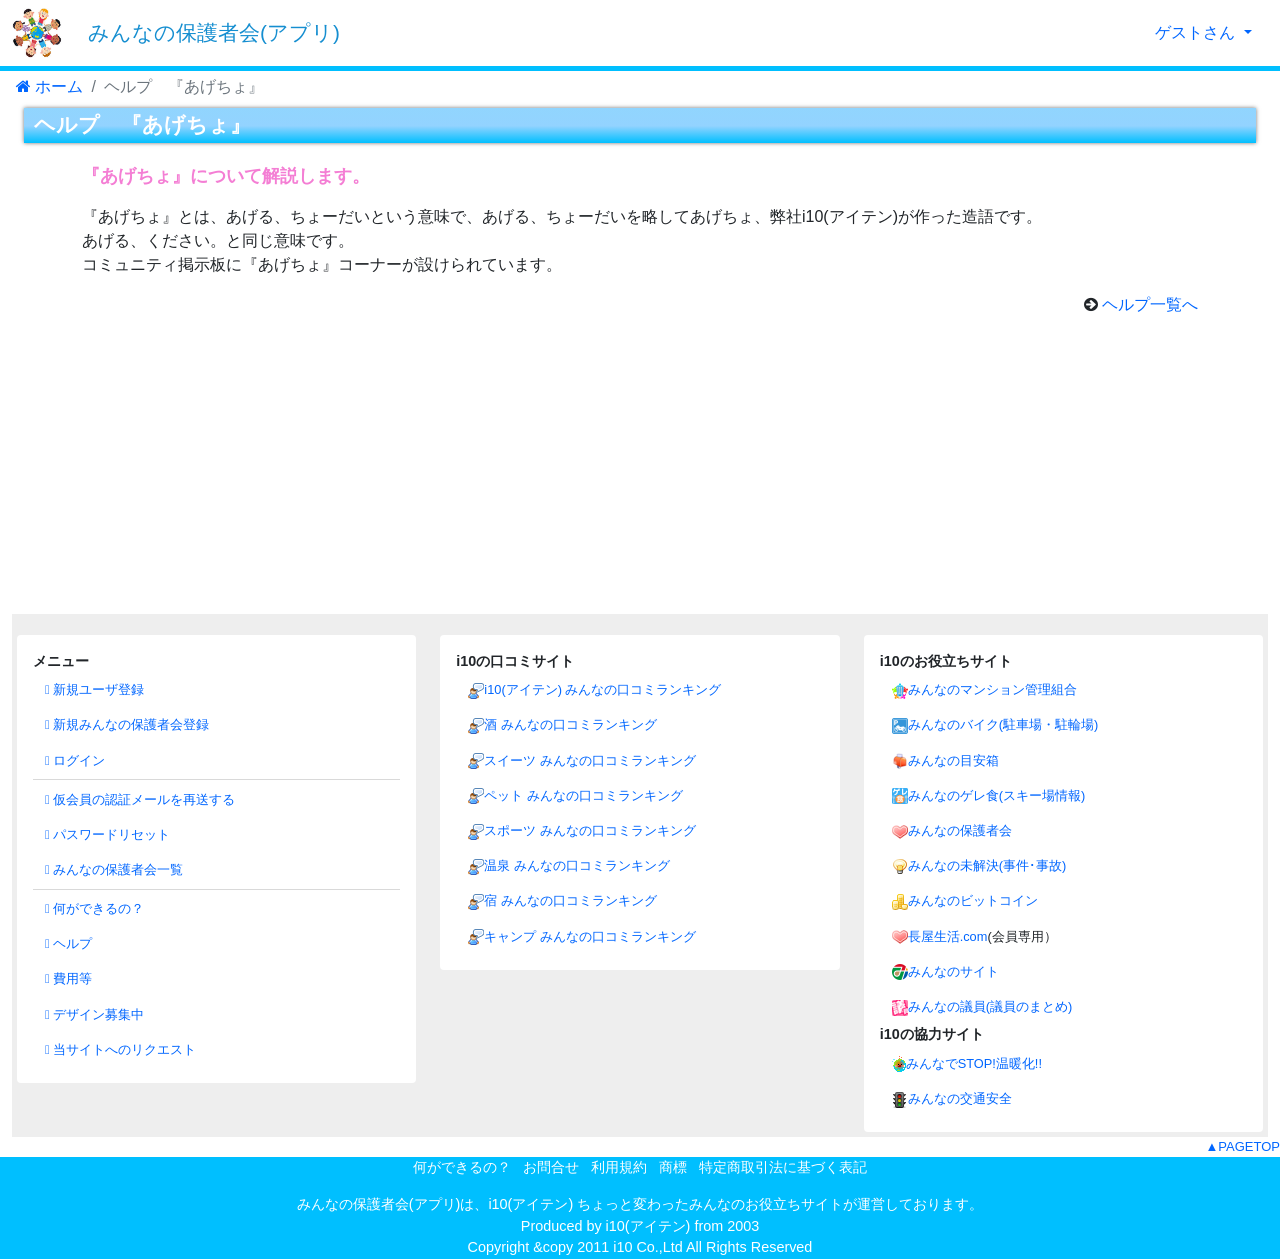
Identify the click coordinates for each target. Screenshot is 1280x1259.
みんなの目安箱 (953, 760)
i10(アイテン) (648, 1226)
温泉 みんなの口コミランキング (577, 865)
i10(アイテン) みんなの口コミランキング (602, 689)
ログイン (75, 760)
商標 (673, 1167)
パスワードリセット (107, 834)
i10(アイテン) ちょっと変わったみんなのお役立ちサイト (665, 1204)
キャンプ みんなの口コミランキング (590, 936)
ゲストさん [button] (1197, 32)
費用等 (68, 978)
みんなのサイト (953, 971)
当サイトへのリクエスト (120, 1049)
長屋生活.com (948, 936)
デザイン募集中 (94, 1014)
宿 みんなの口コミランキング (570, 900)
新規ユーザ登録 (94, 689)
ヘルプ (68, 943)
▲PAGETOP (1242, 1146)
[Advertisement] (640, 474)
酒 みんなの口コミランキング (570, 724)
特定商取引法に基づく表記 (783, 1167)
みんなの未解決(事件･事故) (987, 865)
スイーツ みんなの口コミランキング (590, 760)
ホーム (49, 86)
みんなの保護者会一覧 (114, 869)
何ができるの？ (94, 908)
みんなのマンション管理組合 (992, 689)
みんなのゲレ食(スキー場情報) (997, 795)
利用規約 (619, 1167)
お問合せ (551, 1167)
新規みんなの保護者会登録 (127, 724)
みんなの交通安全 (960, 1098)
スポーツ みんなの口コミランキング (590, 830)
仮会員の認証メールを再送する (140, 799)
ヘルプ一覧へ (1150, 304)
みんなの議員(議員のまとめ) (990, 1006)
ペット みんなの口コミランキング (583, 795)
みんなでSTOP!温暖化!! (974, 1063)
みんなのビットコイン (973, 900)
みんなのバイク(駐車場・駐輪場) (1003, 724)
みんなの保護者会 (960, 830)
